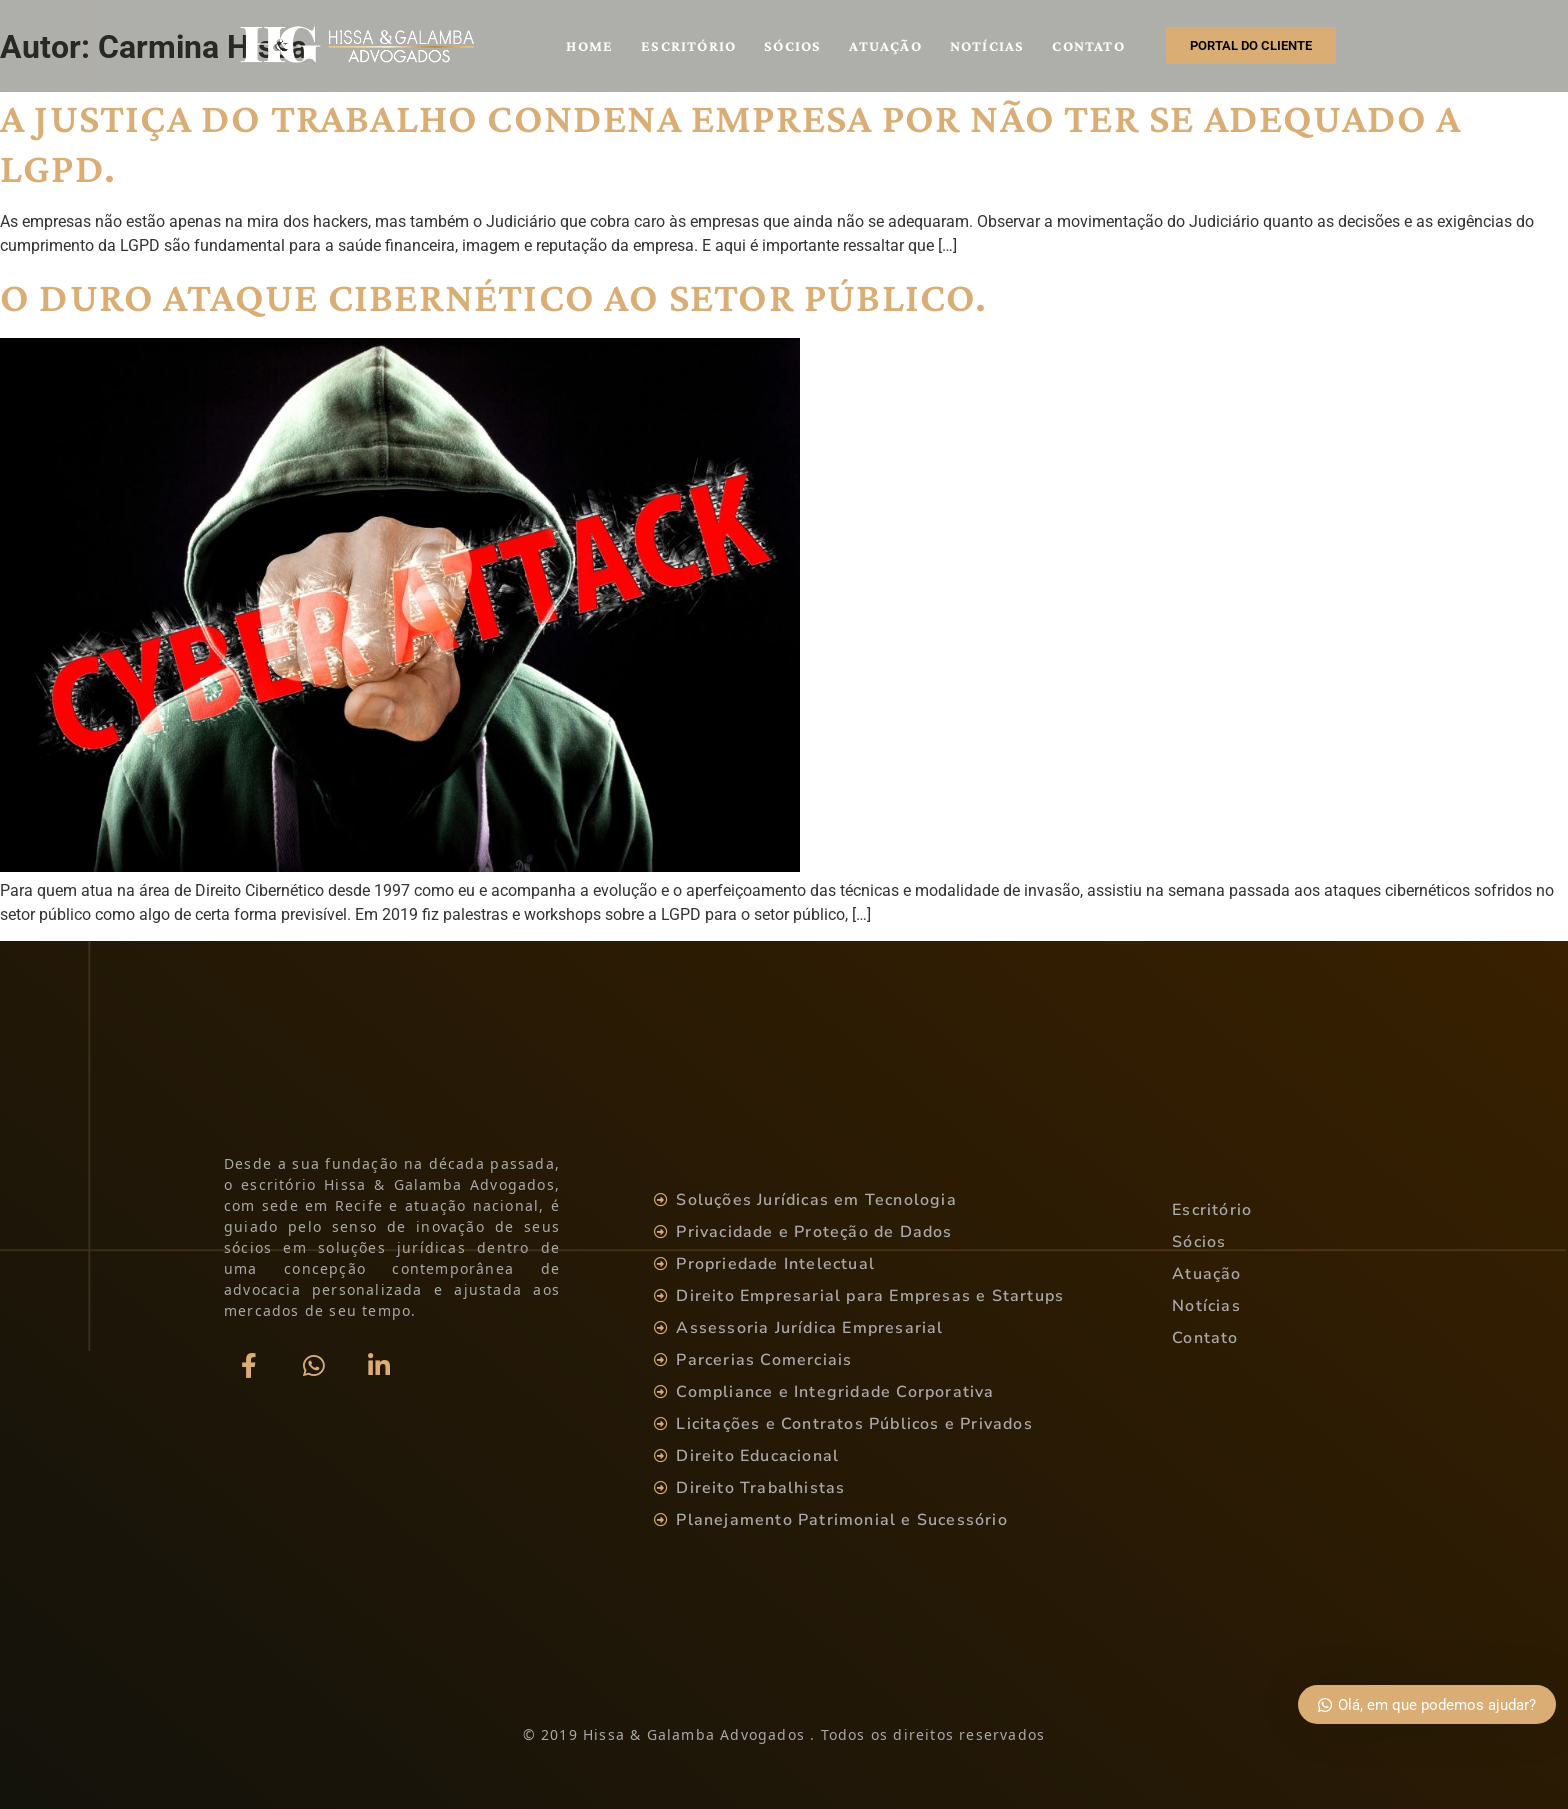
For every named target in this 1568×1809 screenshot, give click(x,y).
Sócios (792, 46)
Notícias (987, 46)
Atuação (885, 46)
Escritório (688, 46)
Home (589, 46)
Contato (1088, 46)
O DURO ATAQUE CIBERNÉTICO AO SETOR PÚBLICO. (494, 296)
